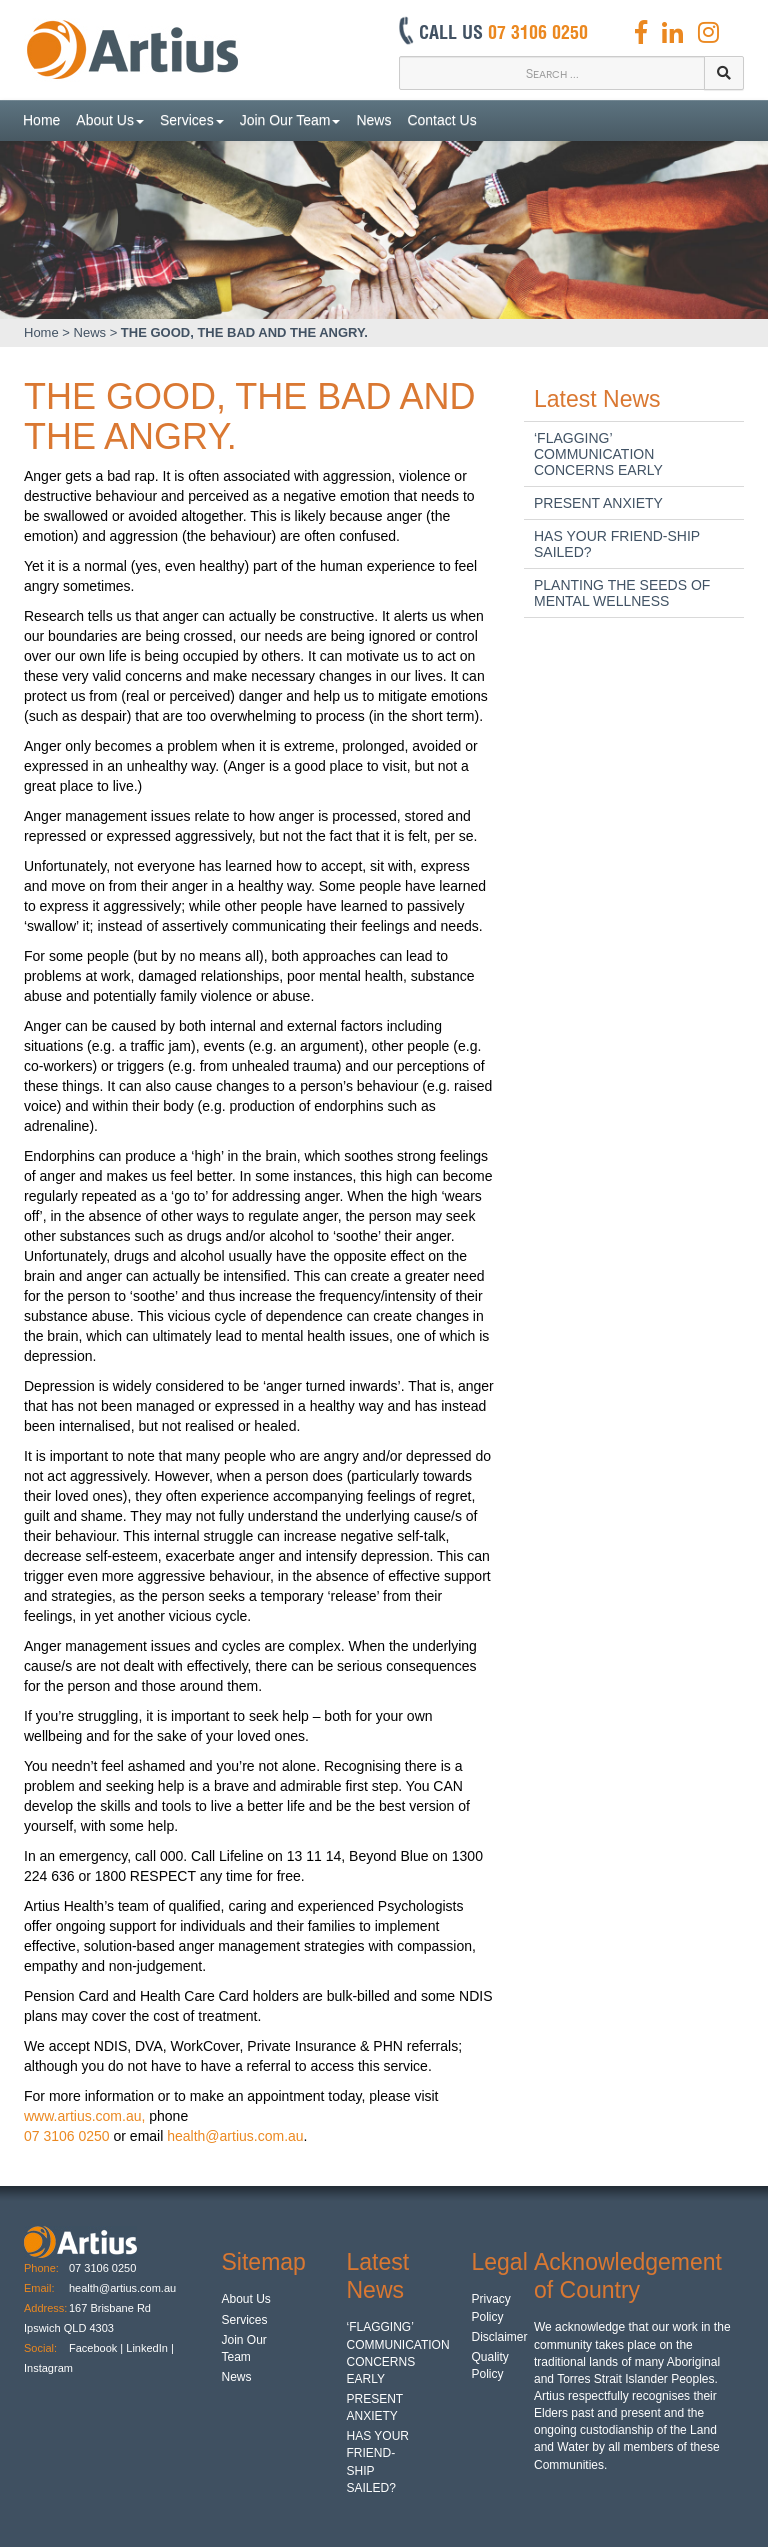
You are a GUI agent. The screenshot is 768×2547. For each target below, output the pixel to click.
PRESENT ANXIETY (598, 503)
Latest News (597, 399)
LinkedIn (147, 2348)
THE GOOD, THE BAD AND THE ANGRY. (244, 332)
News (373, 120)
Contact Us (441, 120)
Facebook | (96, 2348)
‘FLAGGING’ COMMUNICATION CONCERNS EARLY (598, 454)
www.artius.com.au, (84, 2116)
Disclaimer (500, 2337)
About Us (110, 120)
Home (41, 120)
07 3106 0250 (67, 2136)
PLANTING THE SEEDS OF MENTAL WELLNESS (622, 593)
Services (192, 120)
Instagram (50, 2368)
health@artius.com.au (235, 2136)
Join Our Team (290, 120)
